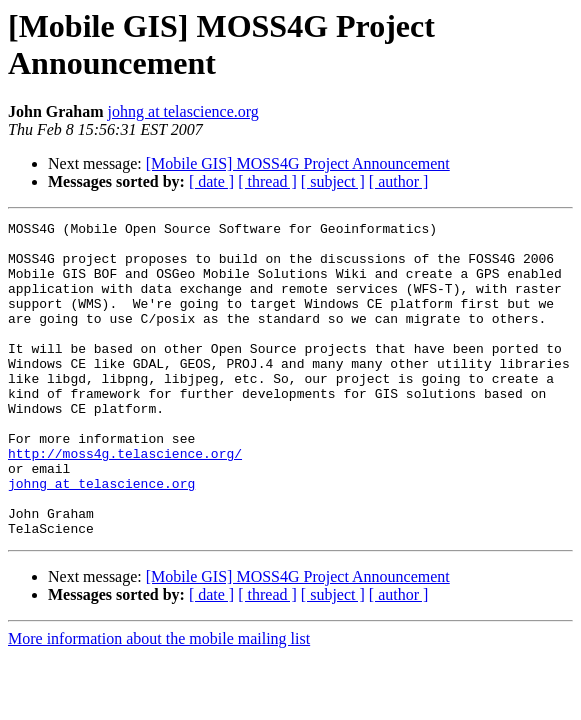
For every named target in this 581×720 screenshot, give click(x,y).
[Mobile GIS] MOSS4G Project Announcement (298, 163)
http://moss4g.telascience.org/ (125, 501)
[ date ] (211, 181)
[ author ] (399, 181)
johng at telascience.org (183, 111)
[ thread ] (267, 181)
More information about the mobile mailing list (159, 701)
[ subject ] (333, 181)
